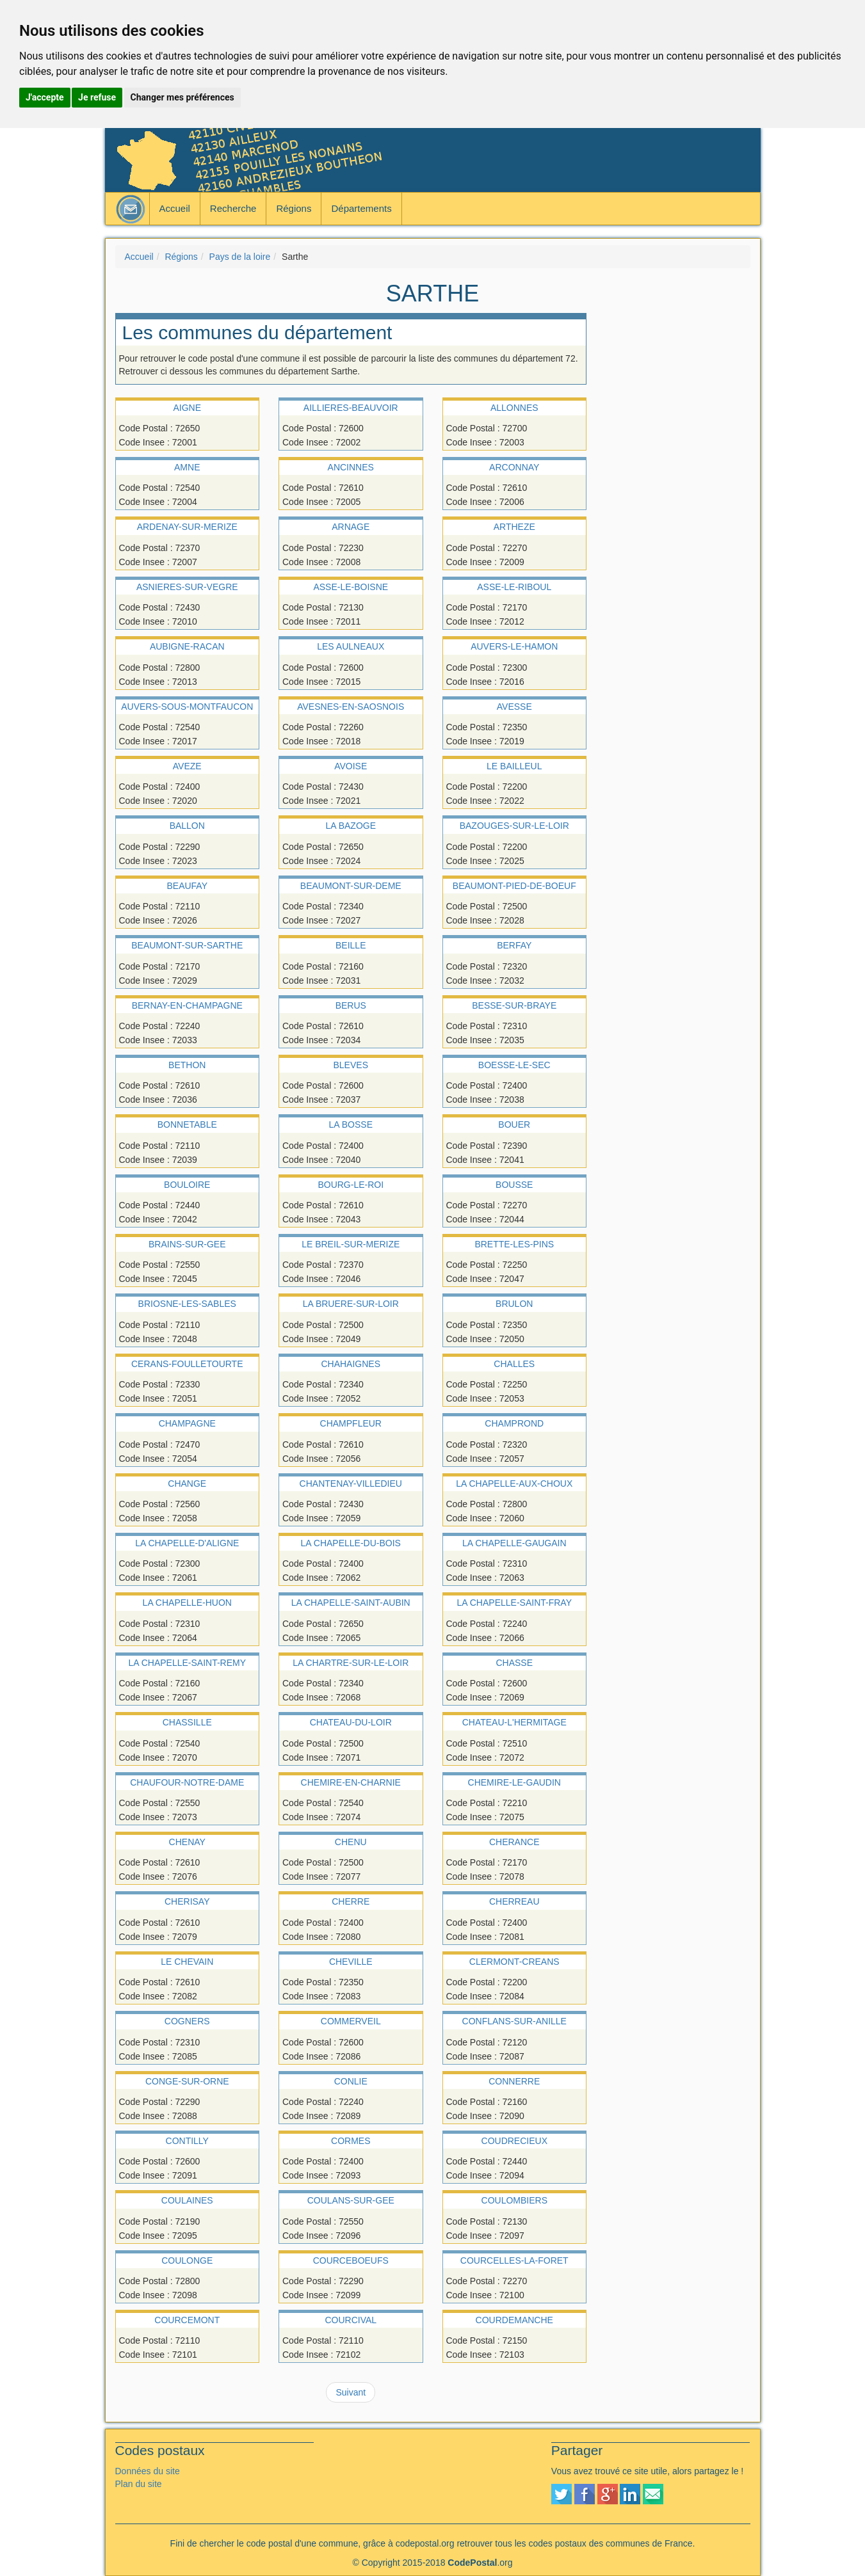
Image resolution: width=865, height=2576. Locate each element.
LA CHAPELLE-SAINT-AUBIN (350, 1602)
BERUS (350, 1005)
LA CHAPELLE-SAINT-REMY (187, 1663)
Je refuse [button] (97, 97)
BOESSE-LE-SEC (514, 1065)
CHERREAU (514, 1901)
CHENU (351, 1842)
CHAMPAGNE (187, 1423)
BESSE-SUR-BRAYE (514, 1005)
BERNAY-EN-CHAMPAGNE (187, 1005)
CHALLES (514, 1364)
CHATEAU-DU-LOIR (351, 1722)
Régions (293, 208)
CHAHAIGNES (350, 1364)
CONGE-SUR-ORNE (187, 2081)
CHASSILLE (187, 1722)
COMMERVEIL (351, 2021)
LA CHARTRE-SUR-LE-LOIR (350, 1663)
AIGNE (187, 408)
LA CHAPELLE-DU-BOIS (351, 1543)
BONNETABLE (187, 1124)
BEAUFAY (186, 886)
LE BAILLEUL (514, 766)
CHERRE (350, 1901)
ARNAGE (350, 527)
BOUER (514, 1124)
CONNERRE (514, 2081)
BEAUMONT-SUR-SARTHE (187, 945)
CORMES (350, 2141)
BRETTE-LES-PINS (514, 1244)
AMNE (187, 467)
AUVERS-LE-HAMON (514, 646)
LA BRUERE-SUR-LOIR (351, 1304)
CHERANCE (514, 1842)
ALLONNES (514, 408)
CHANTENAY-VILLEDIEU (351, 1483)
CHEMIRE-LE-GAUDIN (514, 1782)
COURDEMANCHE (514, 2320)
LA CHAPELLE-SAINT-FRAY (514, 1602)
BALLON (187, 825)
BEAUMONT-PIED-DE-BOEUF (514, 886)
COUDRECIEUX (514, 2141)
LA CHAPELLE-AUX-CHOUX (514, 1483)
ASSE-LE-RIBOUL (514, 587)
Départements (361, 208)
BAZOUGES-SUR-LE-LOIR (514, 825)
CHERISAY (187, 1901)
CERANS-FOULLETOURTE (187, 1364)
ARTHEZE (514, 527)
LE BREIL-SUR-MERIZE (351, 1244)
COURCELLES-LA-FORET (514, 2260)
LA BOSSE (351, 1124)
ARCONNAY (514, 467)
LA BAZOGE (350, 825)
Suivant (350, 2392)
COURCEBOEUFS (351, 2260)
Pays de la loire (240, 257)
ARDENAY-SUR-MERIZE (187, 527)
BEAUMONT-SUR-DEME (350, 886)
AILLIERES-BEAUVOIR (350, 408)
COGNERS (187, 2021)
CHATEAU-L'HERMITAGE (514, 1722)
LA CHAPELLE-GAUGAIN (514, 1543)
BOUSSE (514, 1185)
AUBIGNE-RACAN (187, 646)
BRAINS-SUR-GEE (187, 1244)
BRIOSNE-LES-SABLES (187, 1304)
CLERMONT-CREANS (514, 1961)
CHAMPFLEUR (351, 1423)
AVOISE (350, 766)
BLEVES (351, 1065)
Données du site (147, 2471)
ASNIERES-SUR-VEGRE (187, 587)
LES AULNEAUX (350, 646)
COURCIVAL (350, 2320)
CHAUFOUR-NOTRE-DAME (187, 1782)
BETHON (187, 1065)
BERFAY (514, 945)
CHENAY (187, 1842)
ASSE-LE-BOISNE (350, 587)
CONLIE (351, 2081)
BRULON (514, 1304)
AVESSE (514, 706)
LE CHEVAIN (187, 1961)
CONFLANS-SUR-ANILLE (514, 2021)
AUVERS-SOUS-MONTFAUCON (187, 706)
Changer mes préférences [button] (182, 97)
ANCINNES (351, 467)
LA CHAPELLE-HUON (187, 1602)
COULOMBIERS (514, 2200)
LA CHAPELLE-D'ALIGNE (187, 1543)
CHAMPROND (514, 1423)
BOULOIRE (187, 1185)
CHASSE (514, 1663)
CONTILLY (187, 2141)
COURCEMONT (187, 2320)
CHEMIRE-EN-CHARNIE (351, 1782)
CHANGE (187, 1483)
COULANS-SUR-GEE (350, 2200)
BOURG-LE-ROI (351, 1185)
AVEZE (187, 766)
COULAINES (187, 2200)
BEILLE (350, 945)
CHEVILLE (351, 1961)
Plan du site (138, 2484)
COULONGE (187, 2260)
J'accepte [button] (45, 97)
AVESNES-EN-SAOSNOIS (350, 706)
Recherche (233, 208)
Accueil (174, 208)
